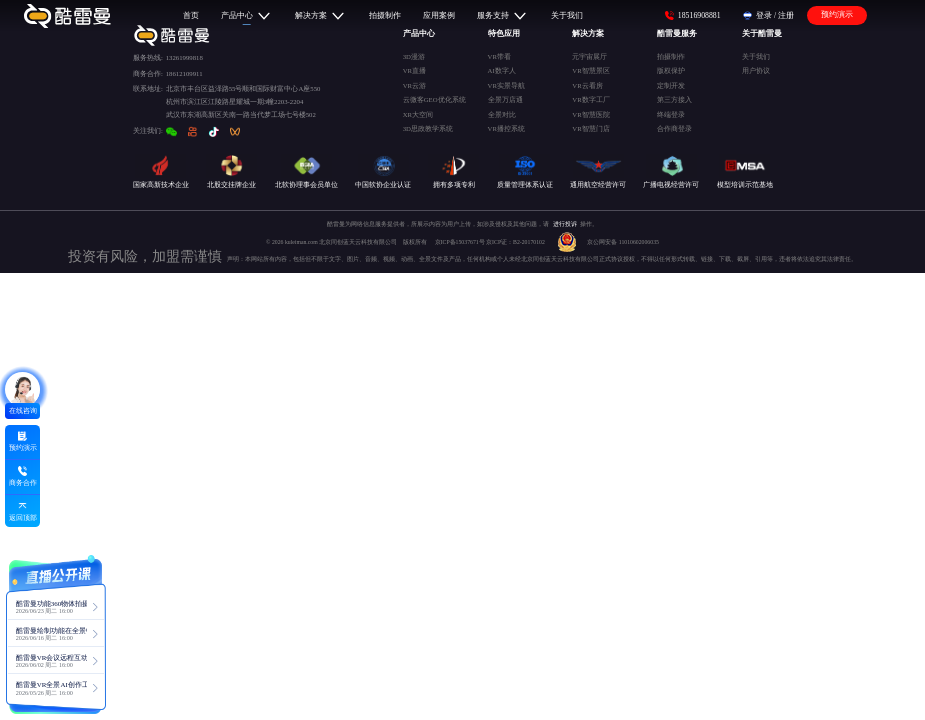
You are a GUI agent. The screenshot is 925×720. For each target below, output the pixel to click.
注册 (786, 15)
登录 (764, 15)
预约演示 (837, 14)
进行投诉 (565, 224)
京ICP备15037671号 (460, 242)
